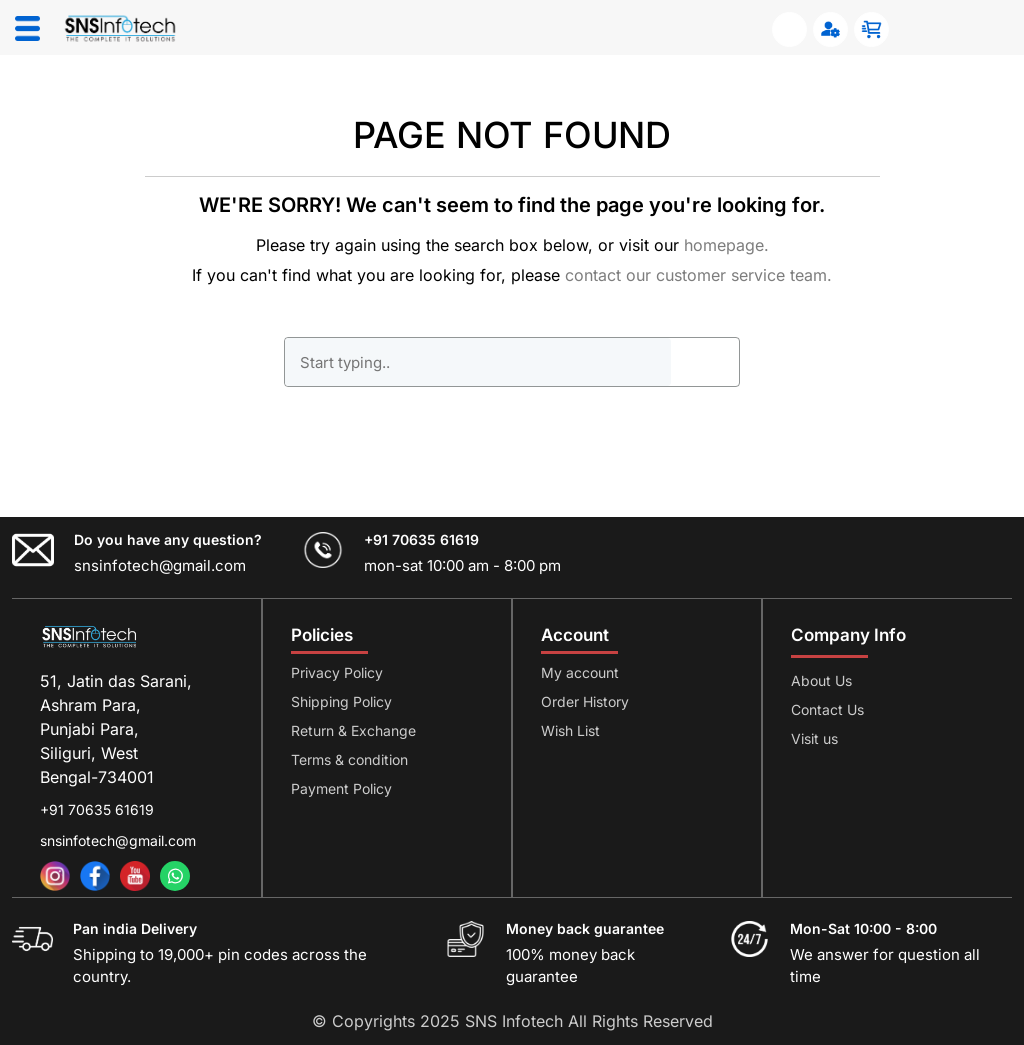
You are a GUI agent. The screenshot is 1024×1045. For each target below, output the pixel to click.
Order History (585, 701)
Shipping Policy (341, 701)
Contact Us (827, 709)
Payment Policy (341, 788)
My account (580, 672)
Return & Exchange (353, 730)
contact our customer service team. (698, 275)
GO (705, 362)
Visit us (814, 738)
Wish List (570, 730)
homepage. (726, 245)
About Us (821, 680)
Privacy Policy (337, 672)
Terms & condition (349, 759)
